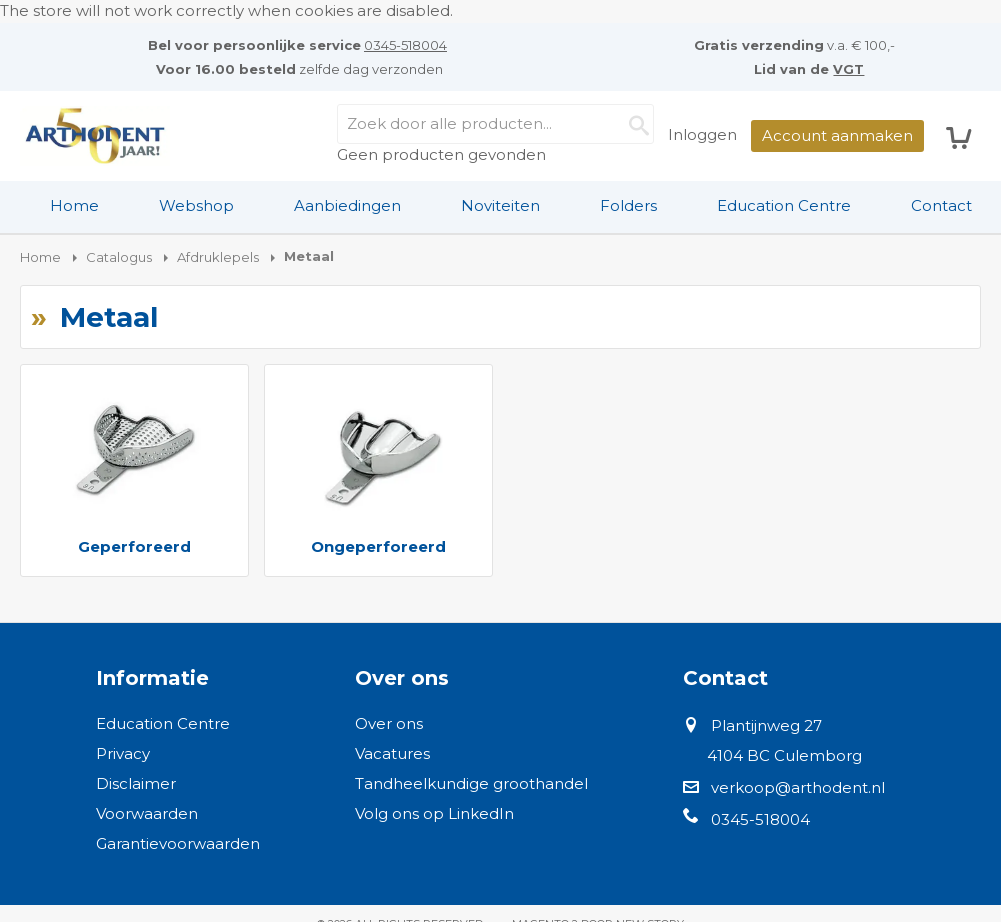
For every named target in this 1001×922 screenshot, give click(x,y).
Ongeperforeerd (378, 546)
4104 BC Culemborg (784, 755)
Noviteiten (500, 205)
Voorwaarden (147, 813)
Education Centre (784, 205)
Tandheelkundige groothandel (471, 783)
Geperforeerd (134, 546)
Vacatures (392, 753)
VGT (848, 69)
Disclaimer (136, 783)
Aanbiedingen (347, 205)
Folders (628, 205)
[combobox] (495, 124)
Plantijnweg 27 (766, 725)
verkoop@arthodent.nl (798, 787)
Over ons (389, 723)
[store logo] (95, 136)
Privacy (123, 753)
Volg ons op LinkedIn (434, 813)
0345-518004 (405, 45)
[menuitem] (74, 206)
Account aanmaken (837, 135)
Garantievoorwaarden (178, 843)
